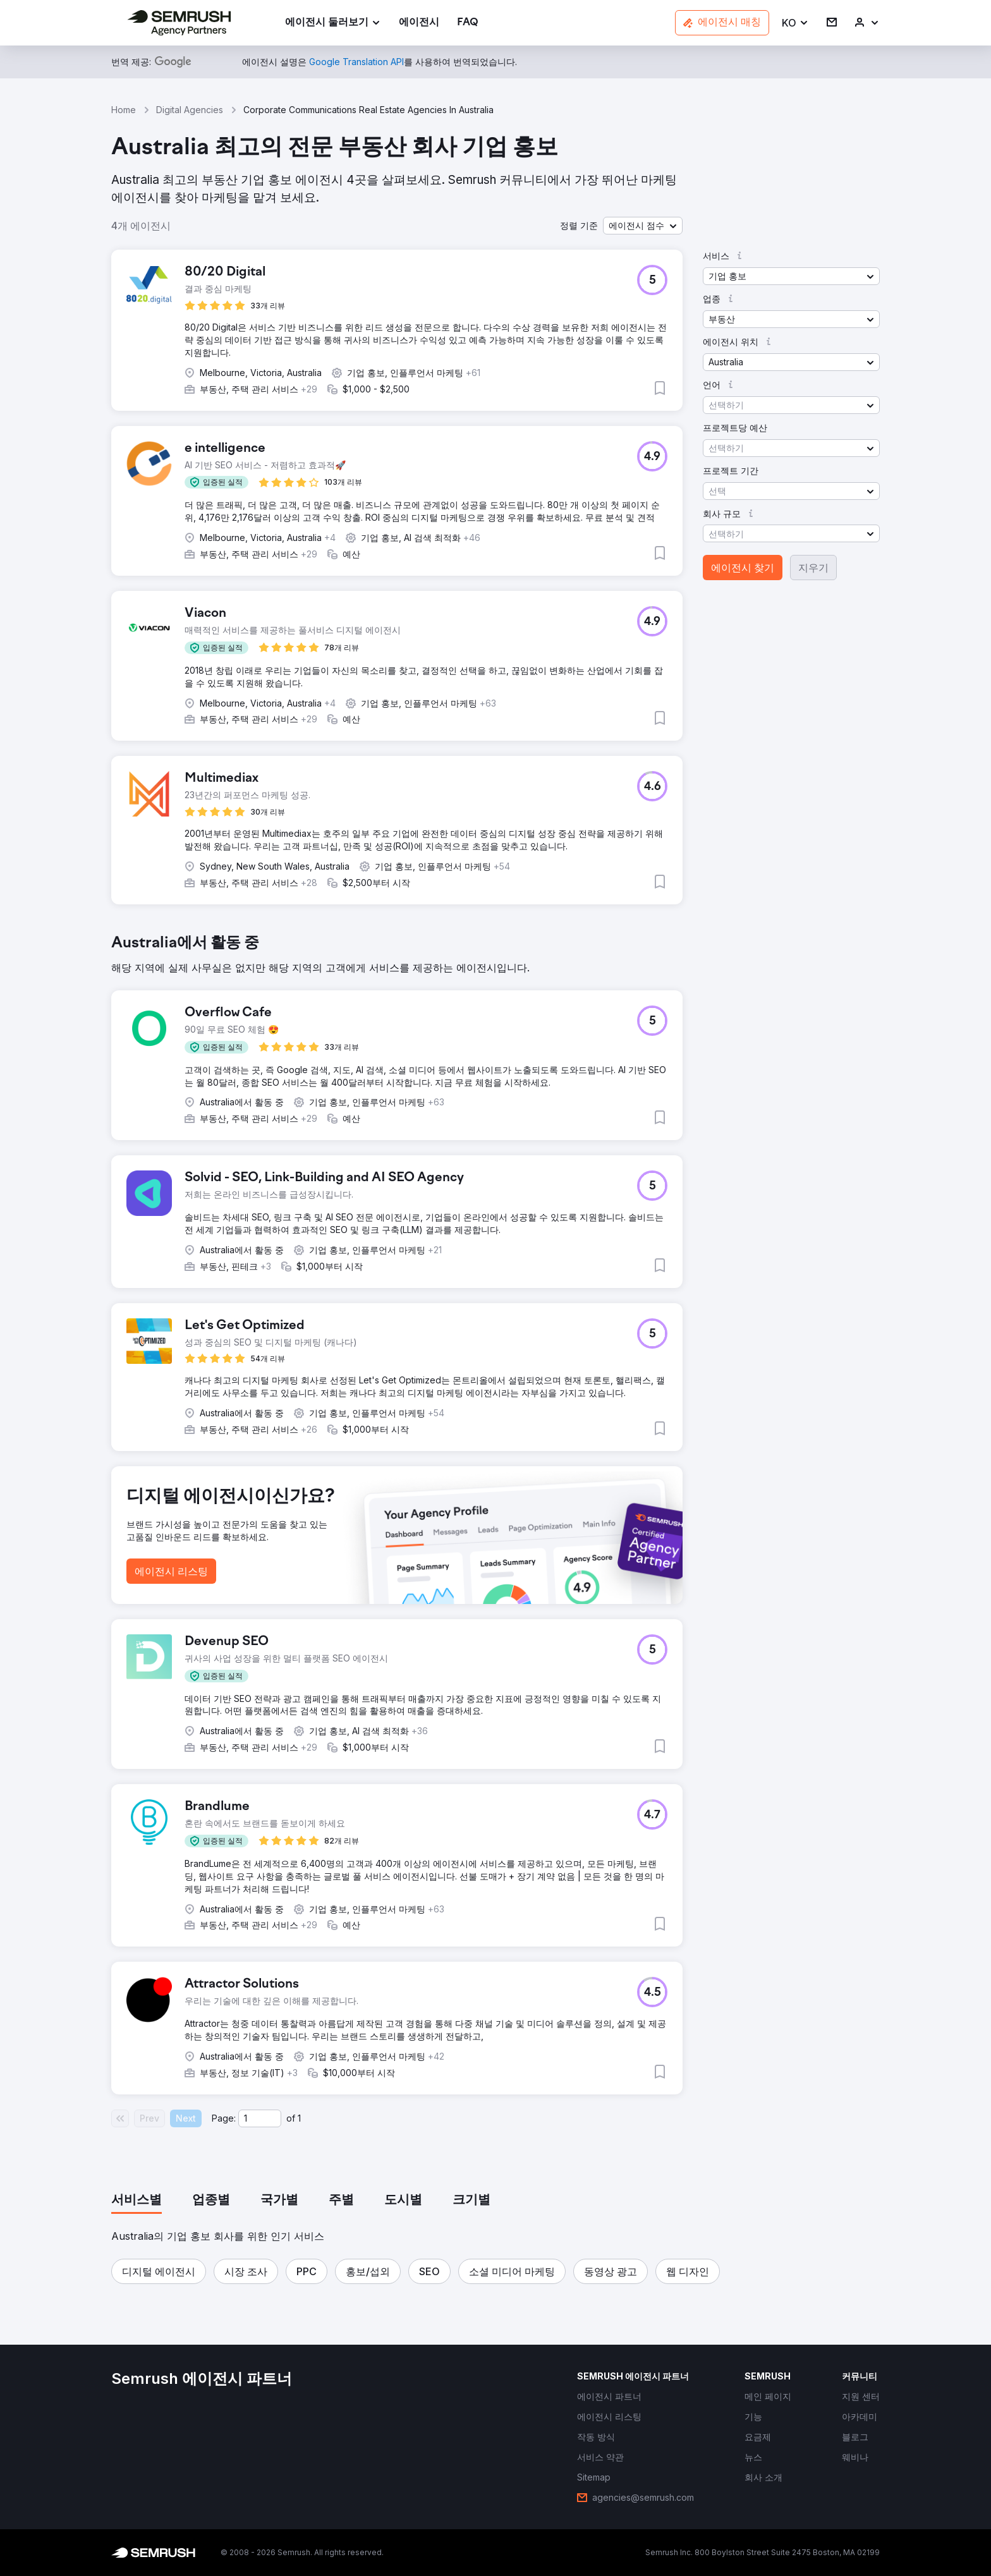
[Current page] (260, 2118)
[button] (795, 23)
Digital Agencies (189, 109)
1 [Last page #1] (299, 2118)
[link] (419, 23)
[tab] (136, 2200)
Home (123, 109)
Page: (224, 2118)
